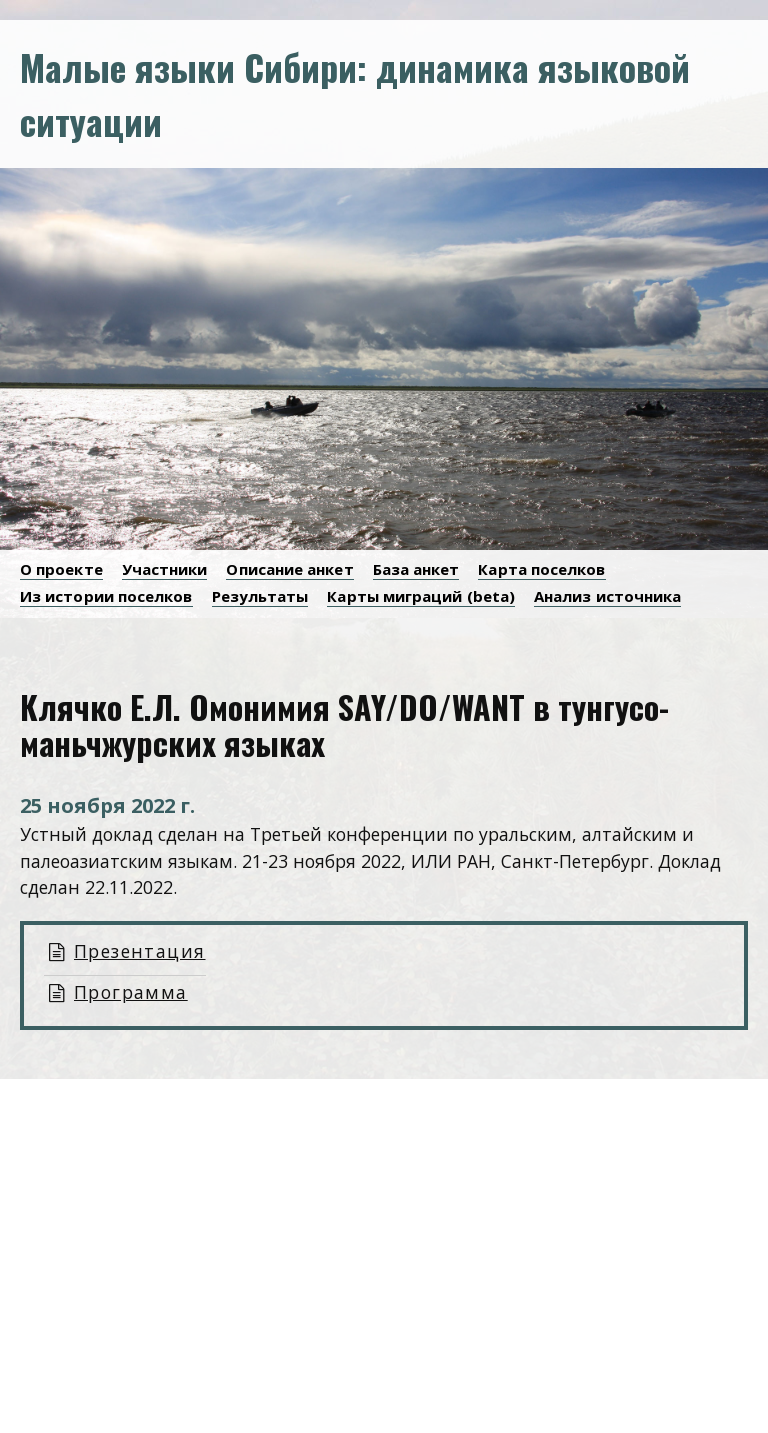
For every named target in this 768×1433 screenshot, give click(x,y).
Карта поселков (541, 569)
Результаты (260, 596)
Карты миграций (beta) (421, 596)
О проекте (61, 569)
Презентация (140, 951)
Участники (165, 569)
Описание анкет (289, 569)
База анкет (416, 569)
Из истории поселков (106, 596)
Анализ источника (607, 596)
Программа (131, 992)
